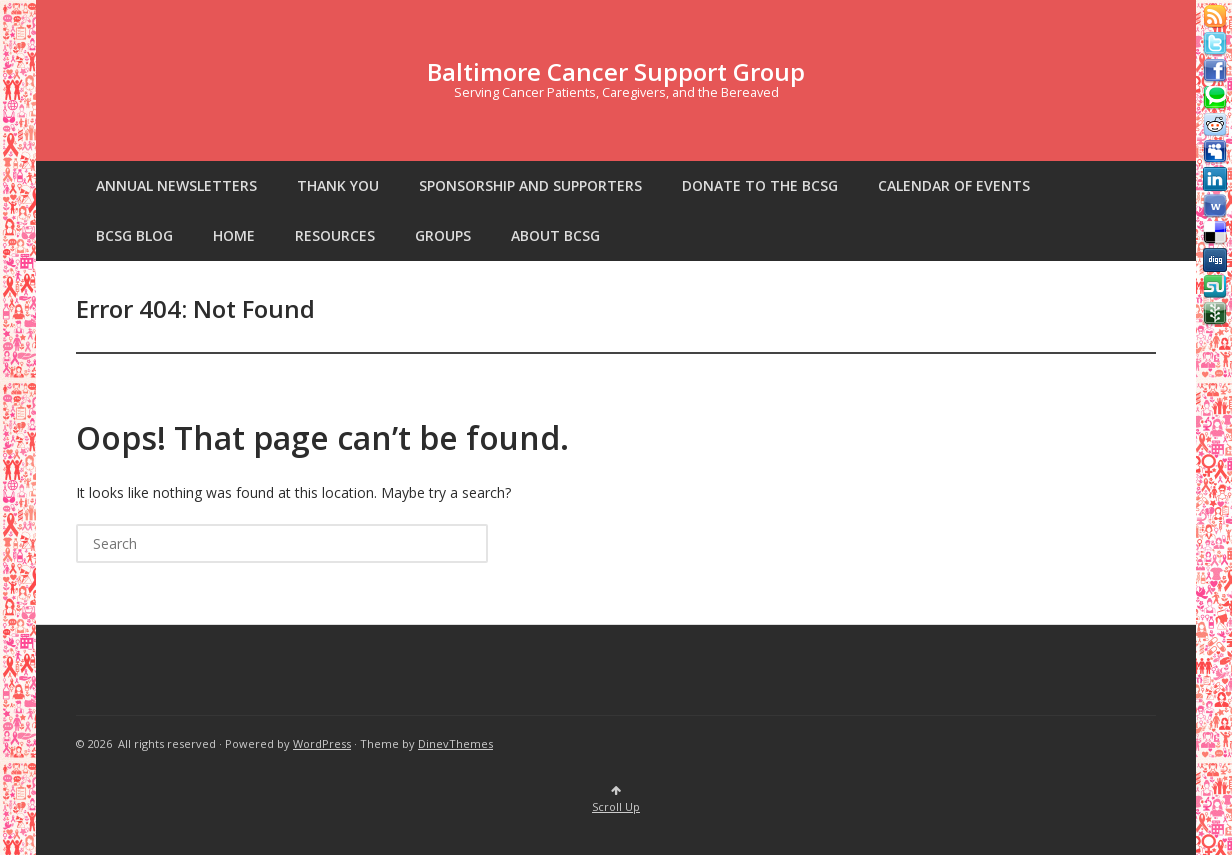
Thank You (338, 185)
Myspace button (1215, 152)
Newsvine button (1215, 314)
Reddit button (1215, 125)
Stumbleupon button (1215, 287)
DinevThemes (455, 743)
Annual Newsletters (176, 185)
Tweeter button (1215, 44)
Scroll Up (616, 799)
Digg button (1215, 260)
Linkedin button (1215, 179)
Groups (443, 235)
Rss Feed (1215, 17)
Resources (335, 235)
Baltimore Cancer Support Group (616, 71)
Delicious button (1215, 233)
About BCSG (555, 235)
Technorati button (1215, 98)
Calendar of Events (954, 185)
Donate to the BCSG (760, 185)
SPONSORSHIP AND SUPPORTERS (530, 185)
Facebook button (1215, 71)
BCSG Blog (134, 235)
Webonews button (1215, 206)
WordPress (322, 743)
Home (234, 235)
